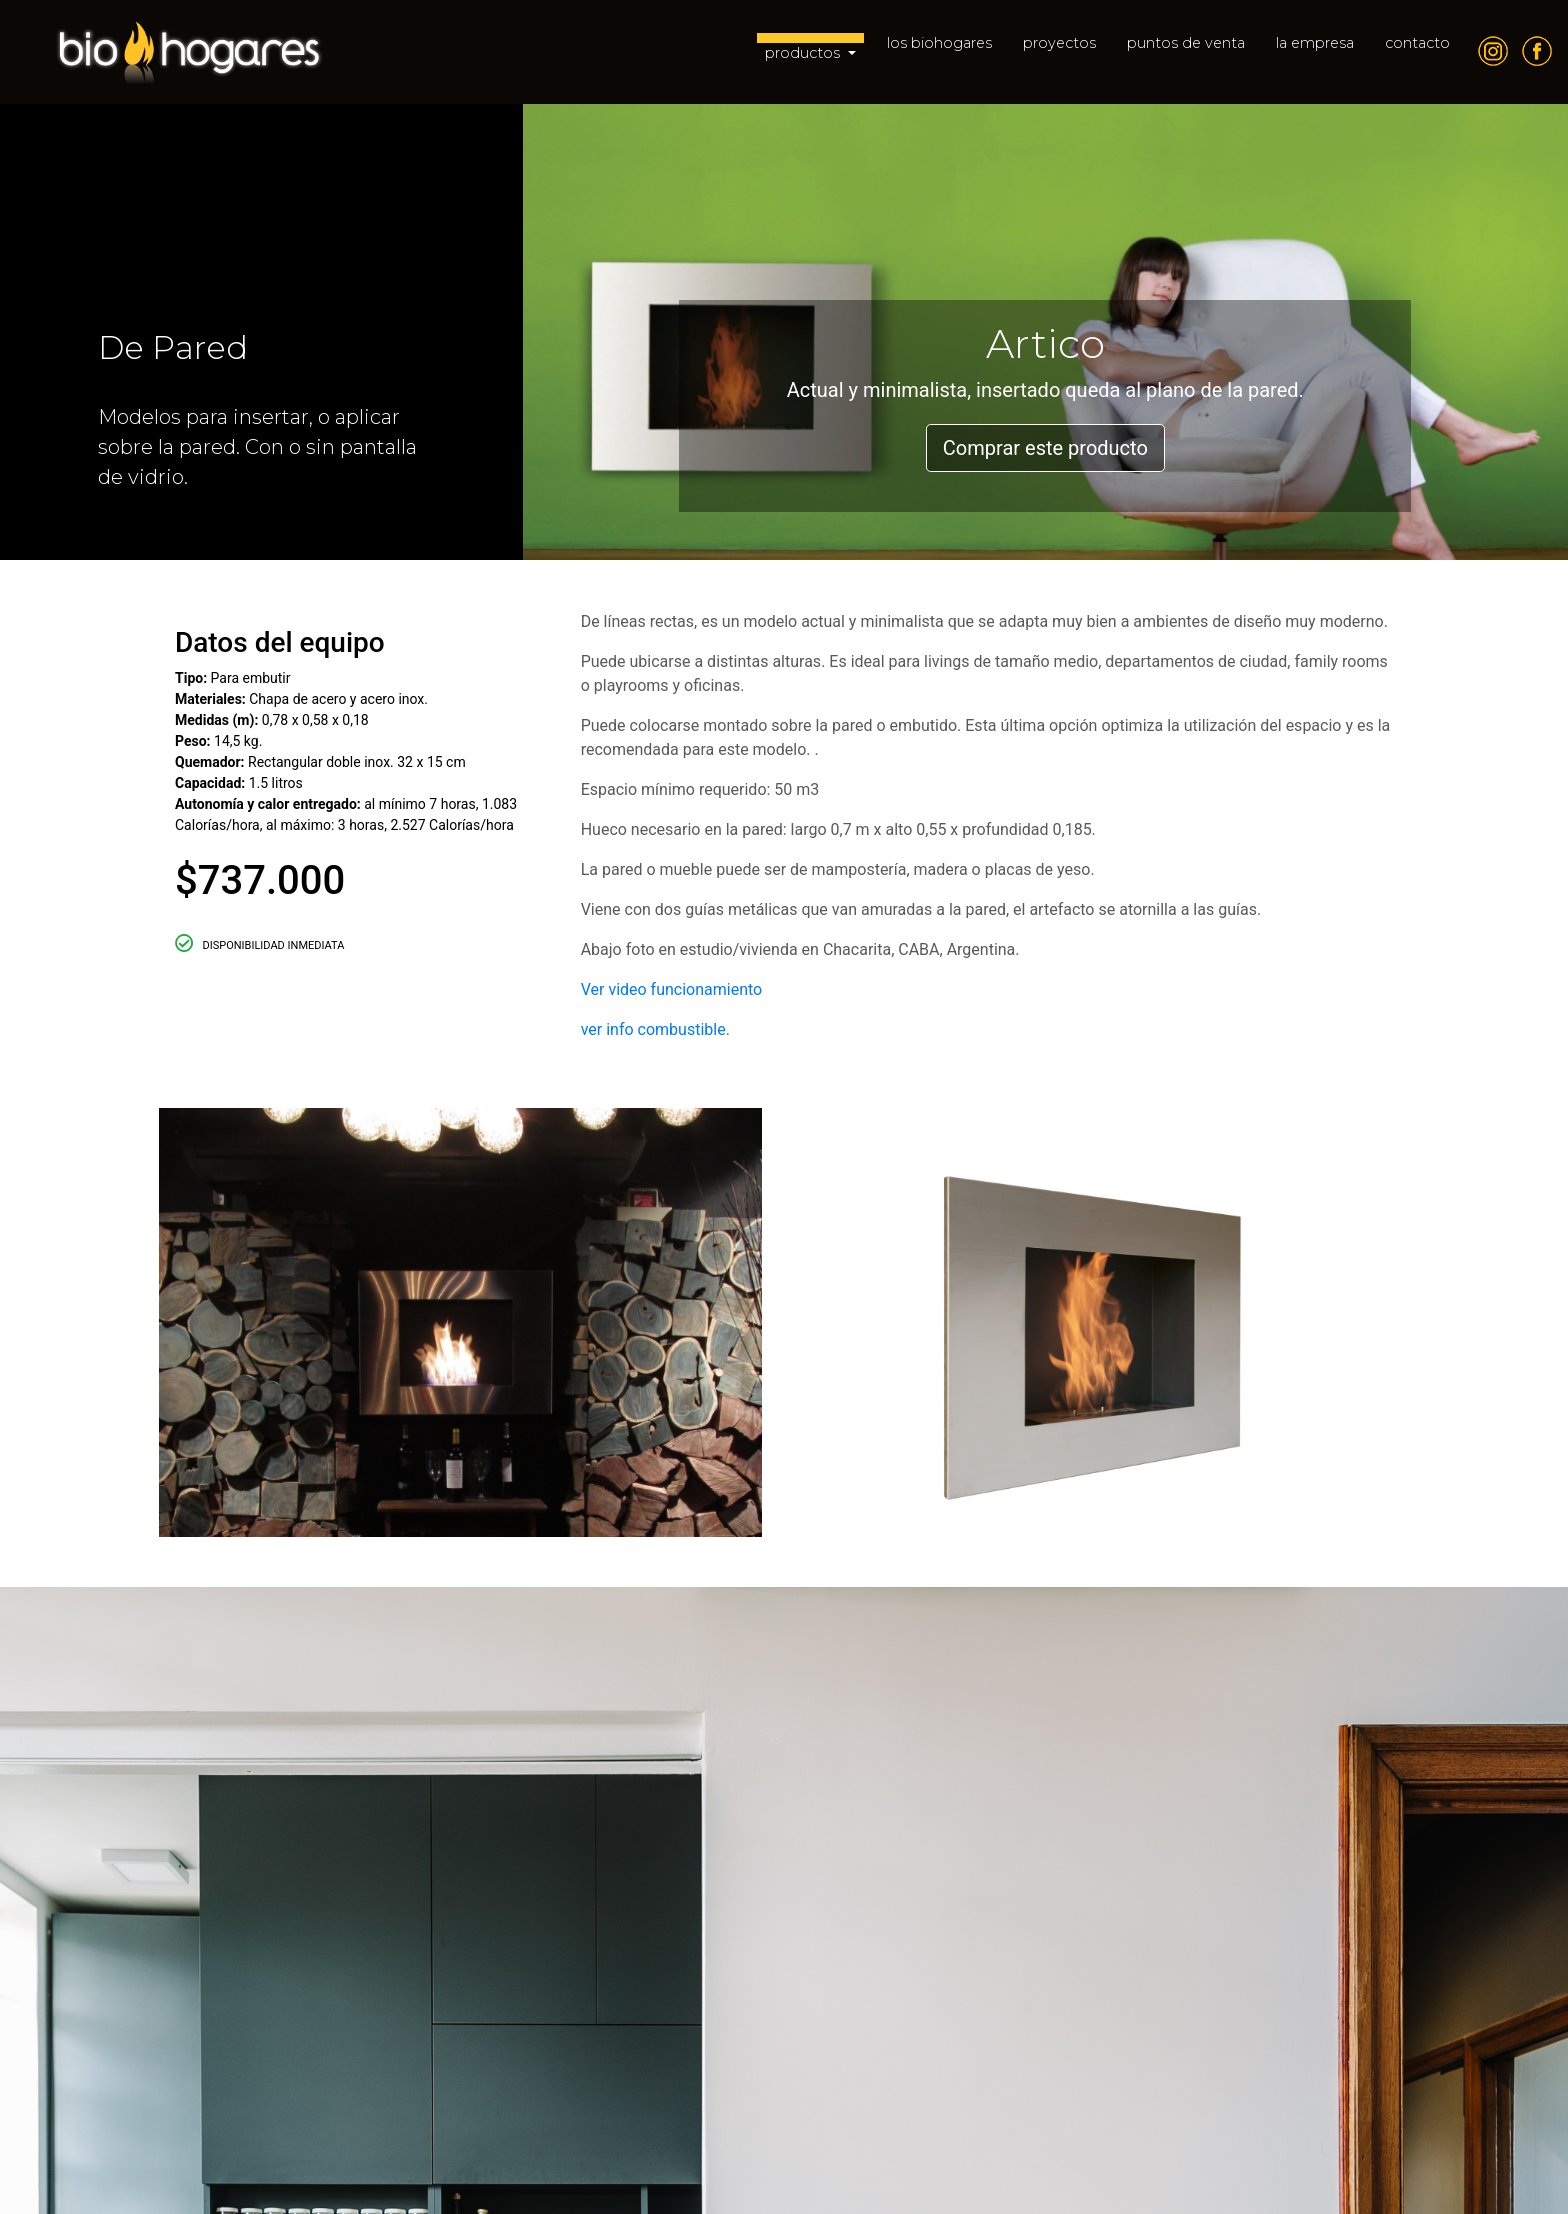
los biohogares (939, 43)
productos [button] (804, 53)
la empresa (1315, 43)
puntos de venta (1186, 43)
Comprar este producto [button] (1045, 448)
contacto (1417, 43)
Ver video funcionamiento (674, 989)
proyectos (1059, 43)
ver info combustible (653, 1029)
